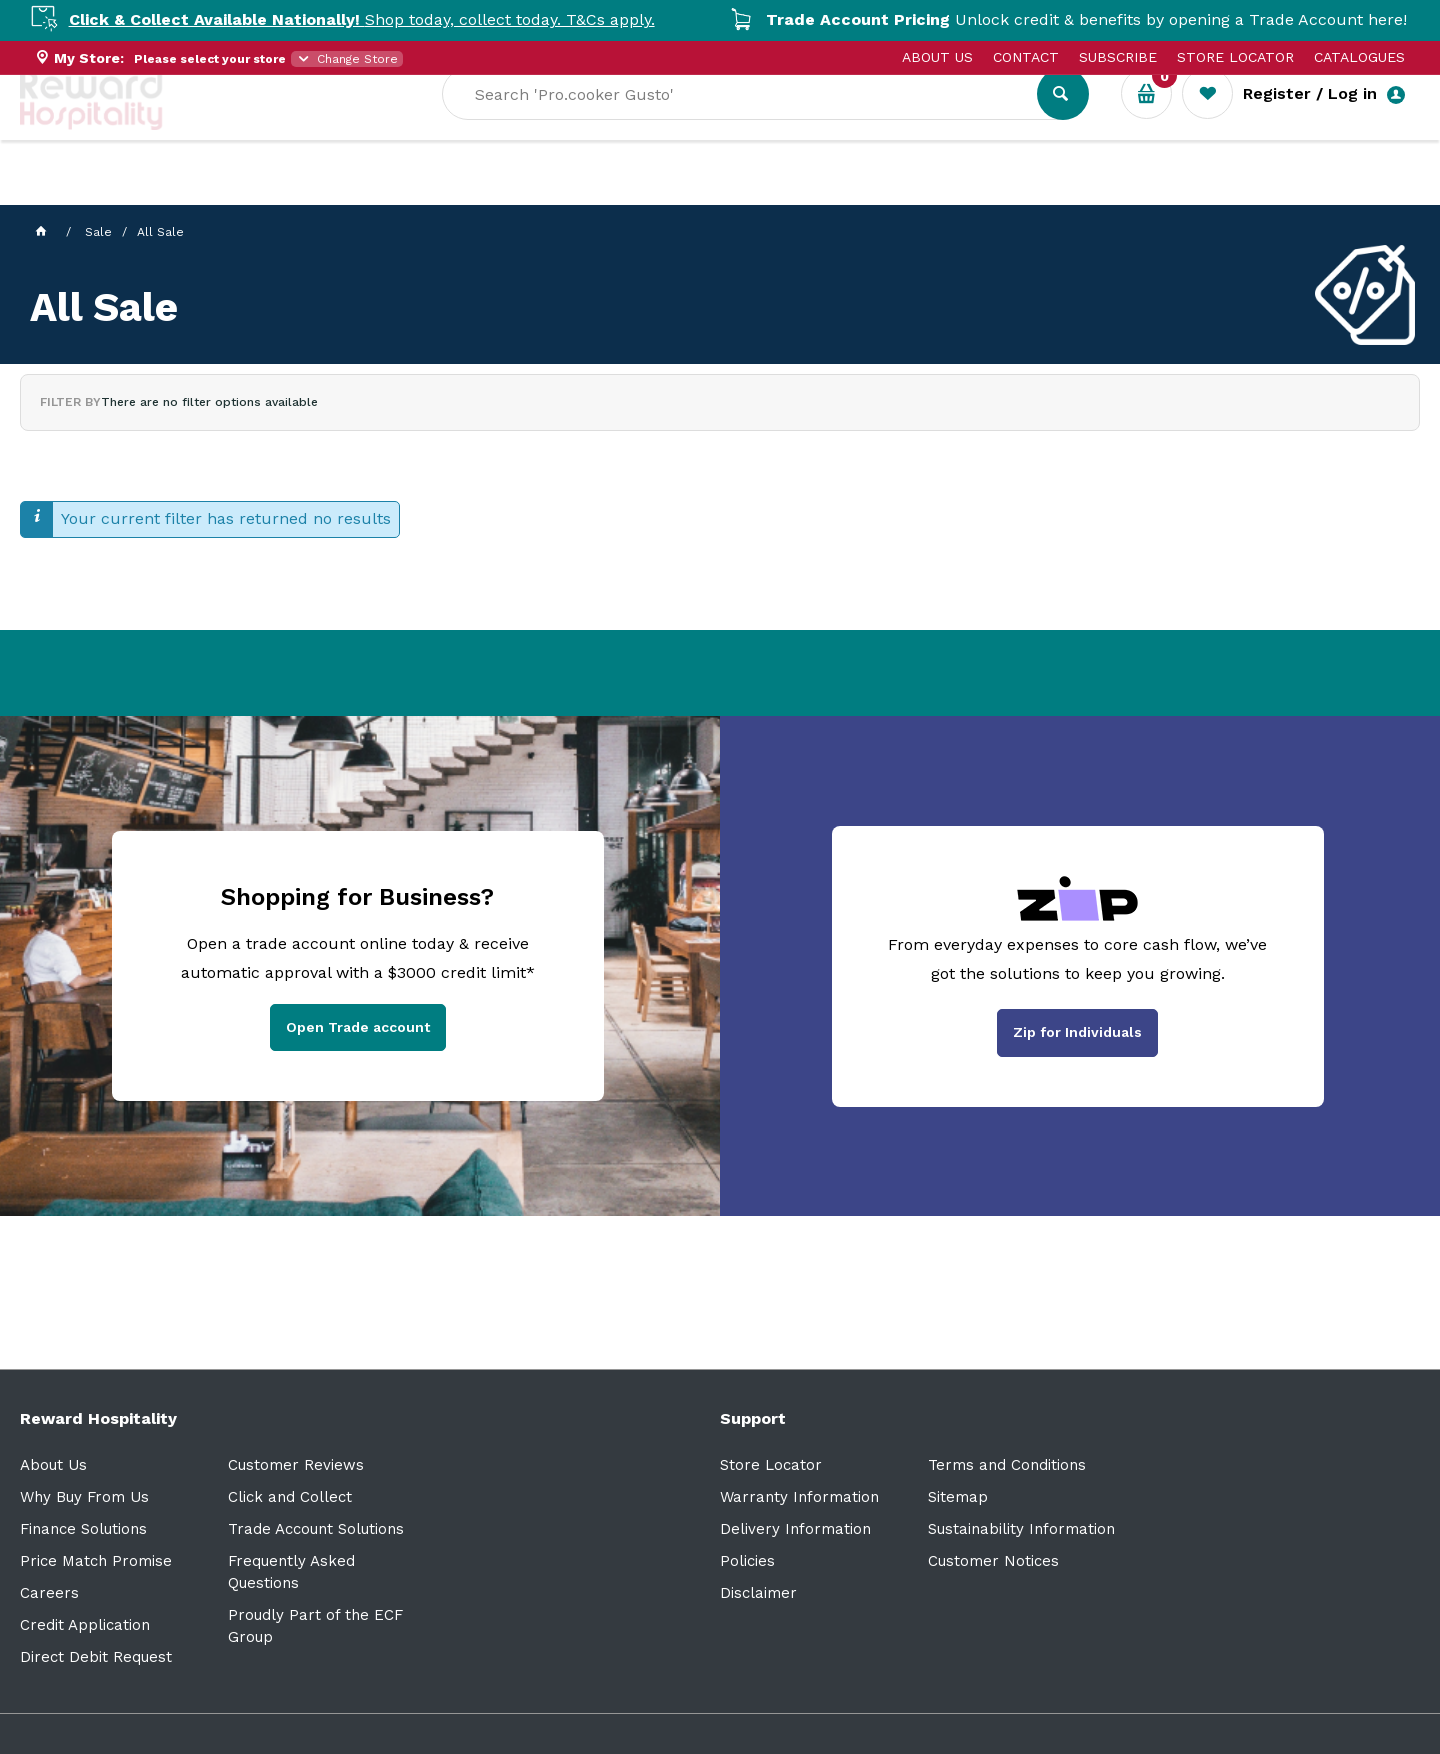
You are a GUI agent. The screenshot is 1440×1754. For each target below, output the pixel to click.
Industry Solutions (365, 190)
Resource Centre (550, 190)
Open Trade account (358, 1027)
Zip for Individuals (1077, 1032)
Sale (673, 191)
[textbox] (913, 121)
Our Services (199, 190)
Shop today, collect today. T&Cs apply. (384, 19)
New (742, 190)
